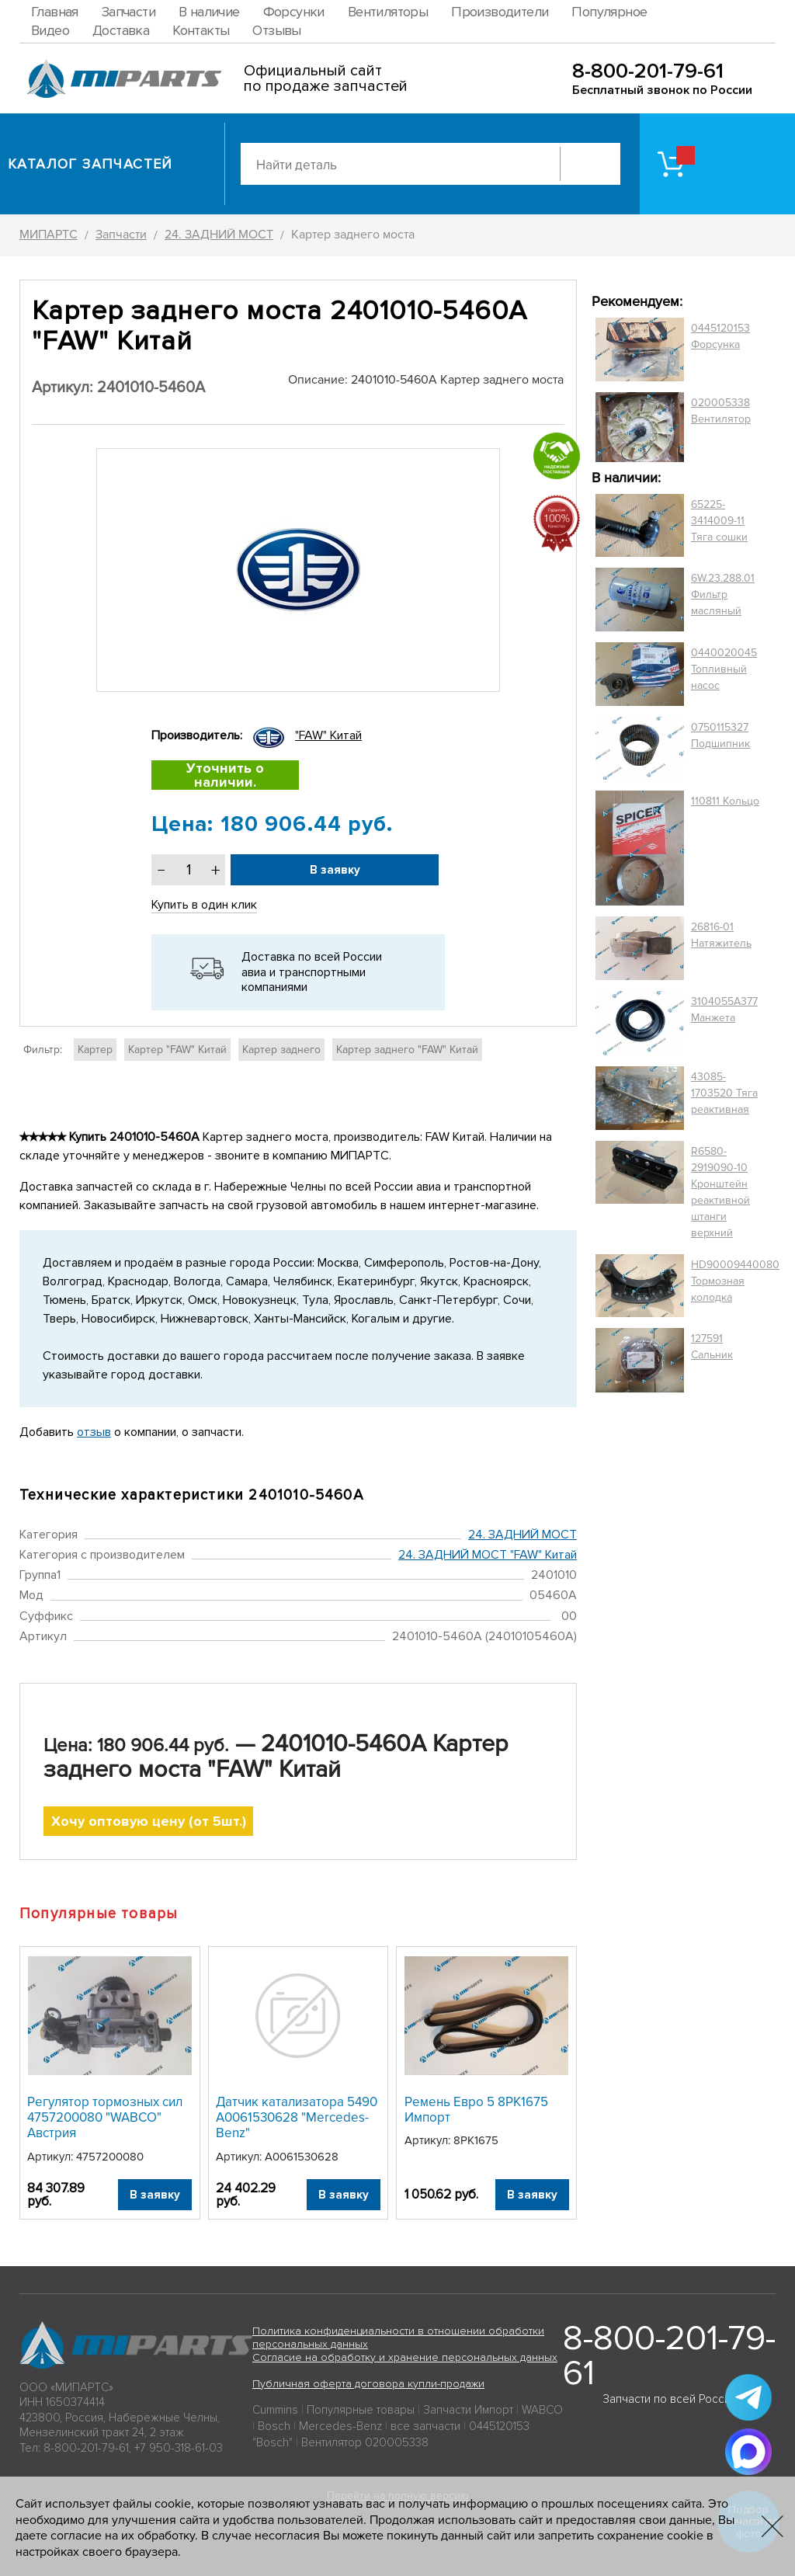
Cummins (275, 2410)
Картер (95, 1049)
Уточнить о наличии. (225, 775)
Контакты (200, 30)
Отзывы (276, 30)
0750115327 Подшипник (720, 735)
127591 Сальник (712, 1346)
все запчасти (425, 2426)
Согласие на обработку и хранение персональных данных (404, 2357)
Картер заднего (281, 1049)
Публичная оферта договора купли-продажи (368, 2383)
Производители (499, 11)
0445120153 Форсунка (720, 336)
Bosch (274, 2426)
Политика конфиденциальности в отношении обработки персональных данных (398, 2337)
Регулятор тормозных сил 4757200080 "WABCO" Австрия (104, 2118)
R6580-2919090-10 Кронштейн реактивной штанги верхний (720, 1192)
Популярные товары (361, 2410)
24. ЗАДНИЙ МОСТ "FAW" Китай (487, 1555)
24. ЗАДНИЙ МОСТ (522, 1534)
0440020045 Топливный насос (724, 669)
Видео (50, 30)
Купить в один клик (204, 905)
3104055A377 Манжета (724, 1009)
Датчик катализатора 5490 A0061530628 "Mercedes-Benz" (296, 2118)
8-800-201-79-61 (648, 71)
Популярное (609, 11)
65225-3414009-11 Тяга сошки (719, 521)
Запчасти (128, 11)
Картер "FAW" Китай (177, 1049)
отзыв (94, 1432)
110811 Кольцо (725, 801)
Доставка (120, 30)
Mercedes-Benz (340, 2426)
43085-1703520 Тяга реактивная (724, 1093)
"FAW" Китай (328, 735)
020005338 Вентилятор (721, 411)
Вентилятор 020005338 (365, 2442)
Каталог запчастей (90, 163)
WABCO (542, 2410)
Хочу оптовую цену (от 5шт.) (148, 1821)
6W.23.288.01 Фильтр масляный (723, 594)
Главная (54, 11)
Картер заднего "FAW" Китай (407, 1049)
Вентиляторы (388, 11)
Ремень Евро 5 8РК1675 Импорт (476, 2110)
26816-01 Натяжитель (721, 935)
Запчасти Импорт (468, 2410)
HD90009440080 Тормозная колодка (735, 1281)
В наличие (209, 11)
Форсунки (294, 11)
